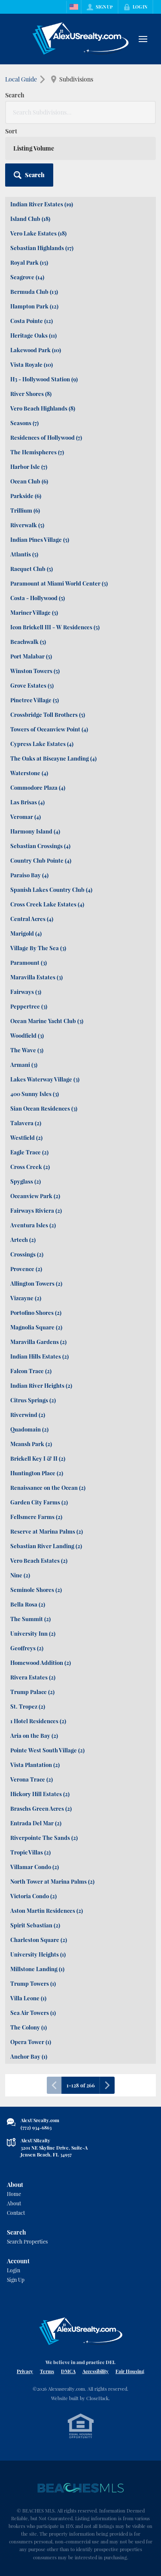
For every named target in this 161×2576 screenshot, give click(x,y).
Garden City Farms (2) (39, 1502)
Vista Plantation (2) (35, 1764)
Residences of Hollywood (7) (46, 437)
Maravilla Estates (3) (36, 977)
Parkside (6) (25, 495)
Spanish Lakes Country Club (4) (51, 889)
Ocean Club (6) (29, 481)
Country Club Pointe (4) (40, 860)
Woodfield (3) (27, 1035)
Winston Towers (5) (35, 670)
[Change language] (74, 7)
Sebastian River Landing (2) (46, 1545)
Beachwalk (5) (28, 641)
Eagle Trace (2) (29, 1152)
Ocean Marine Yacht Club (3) (46, 1020)
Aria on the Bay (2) (34, 1735)
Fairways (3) (25, 991)
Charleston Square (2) (38, 1939)
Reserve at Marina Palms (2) (46, 1531)
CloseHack (97, 2398)
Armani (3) (23, 1064)
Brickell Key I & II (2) (37, 1458)
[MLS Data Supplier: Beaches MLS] (80, 2488)
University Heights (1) (38, 1954)
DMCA (68, 2371)
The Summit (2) (30, 1618)
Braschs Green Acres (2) (41, 1808)
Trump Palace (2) (32, 1691)
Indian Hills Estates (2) (39, 1356)
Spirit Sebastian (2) (35, 1925)
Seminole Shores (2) (36, 1589)
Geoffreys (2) (26, 1648)
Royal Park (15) (29, 262)
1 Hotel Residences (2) (38, 1720)
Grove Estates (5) (32, 685)
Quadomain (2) (29, 1429)
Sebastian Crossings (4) (40, 845)
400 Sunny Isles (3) (34, 1093)
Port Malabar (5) (31, 656)
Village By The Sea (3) (38, 947)
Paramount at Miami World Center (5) (59, 583)
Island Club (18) (30, 218)
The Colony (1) (28, 2027)
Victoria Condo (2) (33, 1896)
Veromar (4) (25, 816)
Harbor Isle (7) (28, 466)
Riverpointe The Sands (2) (44, 1837)
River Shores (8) (31, 393)
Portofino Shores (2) (35, 1312)
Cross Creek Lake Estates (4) (47, 904)
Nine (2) (20, 1575)
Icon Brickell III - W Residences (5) (55, 627)
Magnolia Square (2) (36, 1327)
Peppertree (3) (28, 1006)
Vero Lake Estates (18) (38, 233)
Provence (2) (26, 1268)
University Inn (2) (32, 1633)
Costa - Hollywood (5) (37, 597)
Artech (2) (23, 1239)
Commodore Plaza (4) (37, 787)
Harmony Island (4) (35, 831)
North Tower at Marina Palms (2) (52, 1881)
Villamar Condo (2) (34, 1866)
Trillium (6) (25, 510)
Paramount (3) (28, 962)
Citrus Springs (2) (33, 1400)
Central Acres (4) (31, 918)
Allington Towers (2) (36, 1283)
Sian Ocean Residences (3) (43, 1108)
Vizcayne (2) (25, 1298)
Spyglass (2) (25, 1181)
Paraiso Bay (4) (29, 875)
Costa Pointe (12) (31, 320)
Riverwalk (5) (27, 524)
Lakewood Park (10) (35, 349)
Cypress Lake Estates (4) (41, 743)
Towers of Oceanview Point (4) (49, 729)
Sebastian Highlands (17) (41, 247)
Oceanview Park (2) (35, 1195)
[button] (29, 175)
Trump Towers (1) (33, 1983)
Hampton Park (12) (34, 306)
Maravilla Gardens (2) (38, 1341)
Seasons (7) (24, 422)
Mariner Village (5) (34, 612)
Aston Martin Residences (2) (46, 1910)
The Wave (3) (26, 1050)
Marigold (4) (26, 933)
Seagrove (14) (27, 277)
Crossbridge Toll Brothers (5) (47, 714)
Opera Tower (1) (30, 2041)
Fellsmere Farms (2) (36, 1516)
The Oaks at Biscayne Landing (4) (53, 758)
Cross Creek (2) (30, 1166)
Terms (47, 2371)
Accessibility (95, 2371)
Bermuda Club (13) (34, 291)
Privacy (25, 2371)
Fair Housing (129, 2371)
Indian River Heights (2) (41, 1385)
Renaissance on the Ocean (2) (47, 1487)
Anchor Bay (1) (28, 2056)
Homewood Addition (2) (40, 1662)
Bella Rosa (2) (27, 1604)
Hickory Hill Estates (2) (40, 1793)
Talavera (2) (25, 1122)
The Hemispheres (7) (37, 452)
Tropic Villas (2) (30, 1852)
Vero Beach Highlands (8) (42, 408)
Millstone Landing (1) (37, 1968)
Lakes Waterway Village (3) (44, 1079)
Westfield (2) (26, 1137)
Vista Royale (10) (31, 364)
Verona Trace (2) (31, 1779)
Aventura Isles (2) (33, 1225)
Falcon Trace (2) (31, 1370)
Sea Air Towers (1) (33, 2012)
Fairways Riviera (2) (36, 1210)
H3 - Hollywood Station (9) (44, 379)
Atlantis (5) (24, 554)
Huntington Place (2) (36, 1473)
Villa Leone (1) (28, 1998)
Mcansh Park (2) (31, 1443)
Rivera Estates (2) (32, 1677)
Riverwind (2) (27, 1414)
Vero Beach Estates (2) (38, 1560)
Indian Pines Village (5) (39, 539)
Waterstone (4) (29, 772)
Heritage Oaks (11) (33, 335)
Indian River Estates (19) (41, 204)
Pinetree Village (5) (34, 700)
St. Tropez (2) (27, 1706)
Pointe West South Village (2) (47, 1750)
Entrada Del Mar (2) (35, 1823)
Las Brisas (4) (27, 802)
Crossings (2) (26, 1254)
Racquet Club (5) (31, 568)
